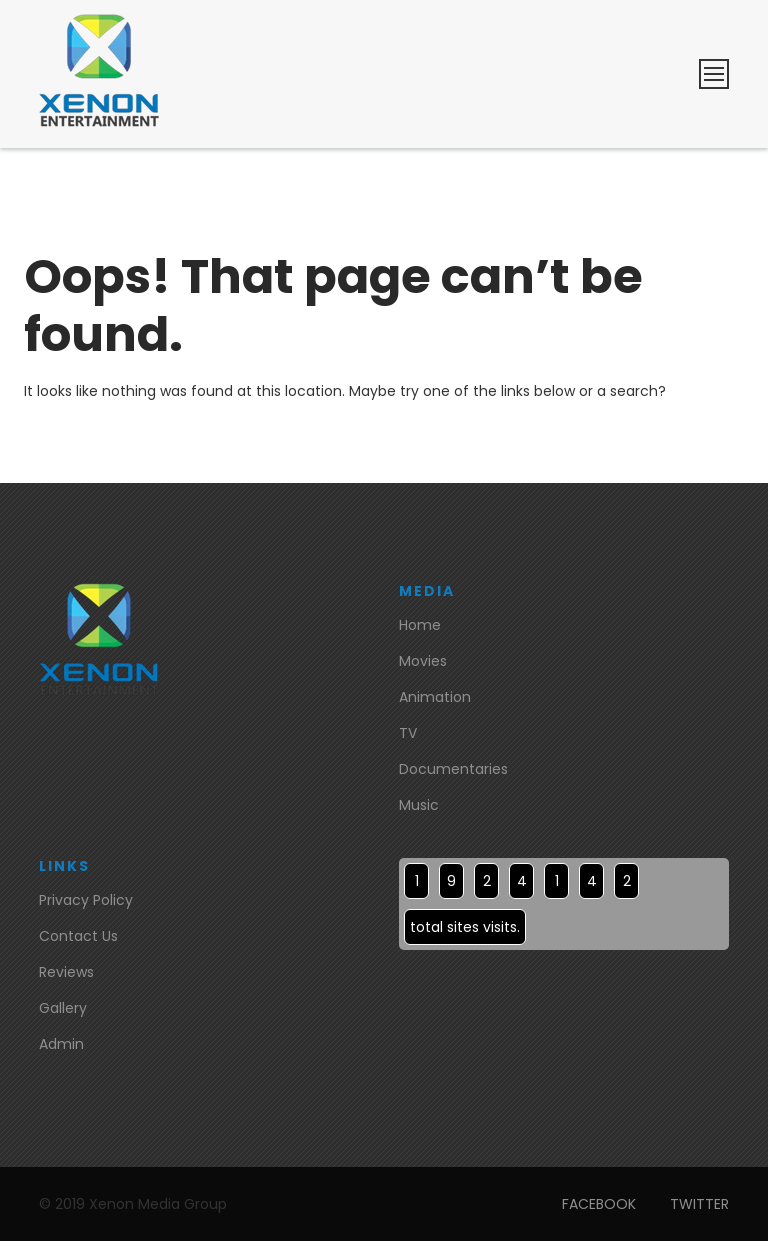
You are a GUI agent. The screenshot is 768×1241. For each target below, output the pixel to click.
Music (419, 805)
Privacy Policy (86, 900)
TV (408, 733)
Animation (435, 697)
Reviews (66, 972)
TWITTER (699, 1204)
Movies (423, 661)
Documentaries (453, 769)
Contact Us (78, 936)
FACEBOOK (599, 1204)
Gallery (63, 1008)
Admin (61, 1044)
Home (420, 625)
